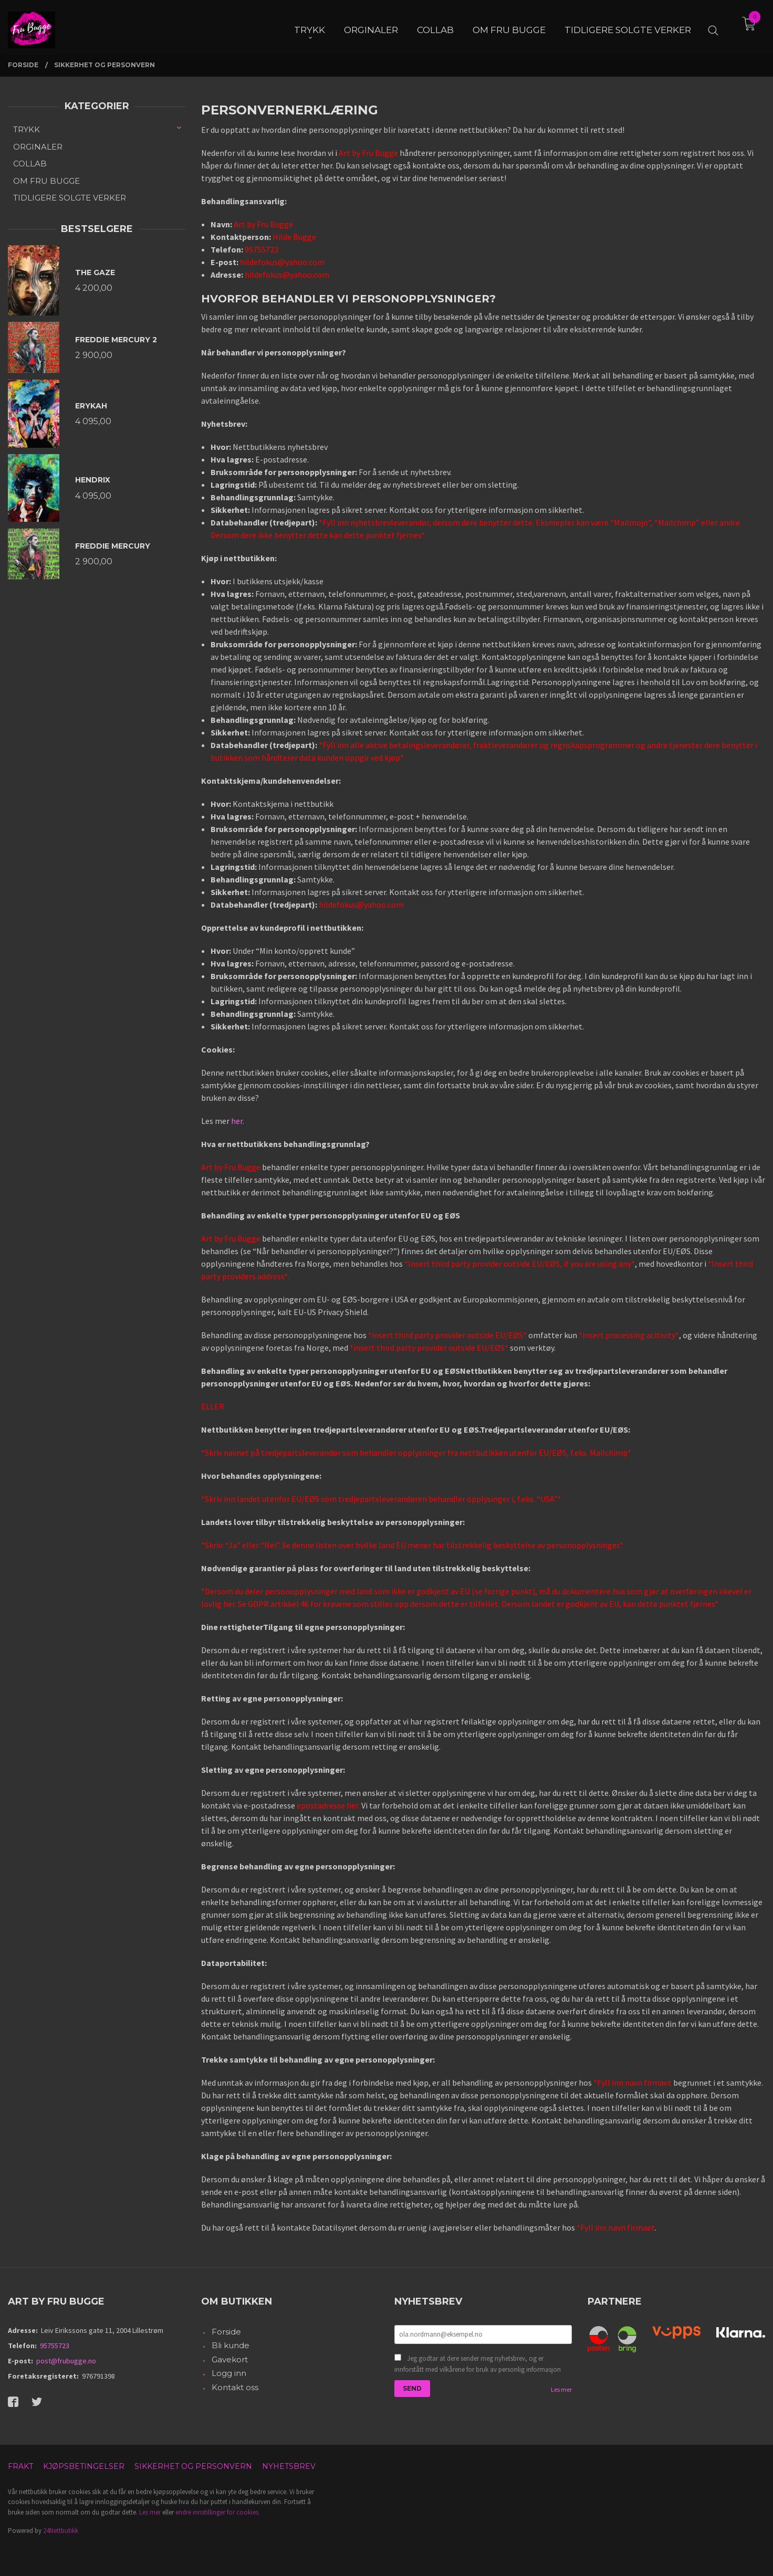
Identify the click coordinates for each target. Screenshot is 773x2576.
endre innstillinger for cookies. (217, 2512)
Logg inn (229, 2373)
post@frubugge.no (66, 2360)
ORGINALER (37, 147)
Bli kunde (230, 2345)
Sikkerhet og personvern (193, 2466)
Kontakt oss (235, 2387)
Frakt (20, 2466)
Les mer (561, 2389)
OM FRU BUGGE (46, 181)
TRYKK (26, 129)
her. (237, 1121)
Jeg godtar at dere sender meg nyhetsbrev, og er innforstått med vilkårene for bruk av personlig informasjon (477, 2364)
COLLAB (30, 164)
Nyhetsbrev (289, 2466)
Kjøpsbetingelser (83, 2466)
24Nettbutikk (60, 2530)
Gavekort (230, 2359)
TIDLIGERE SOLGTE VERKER (69, 198)
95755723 (54, 2345)
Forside (226, 2332)
